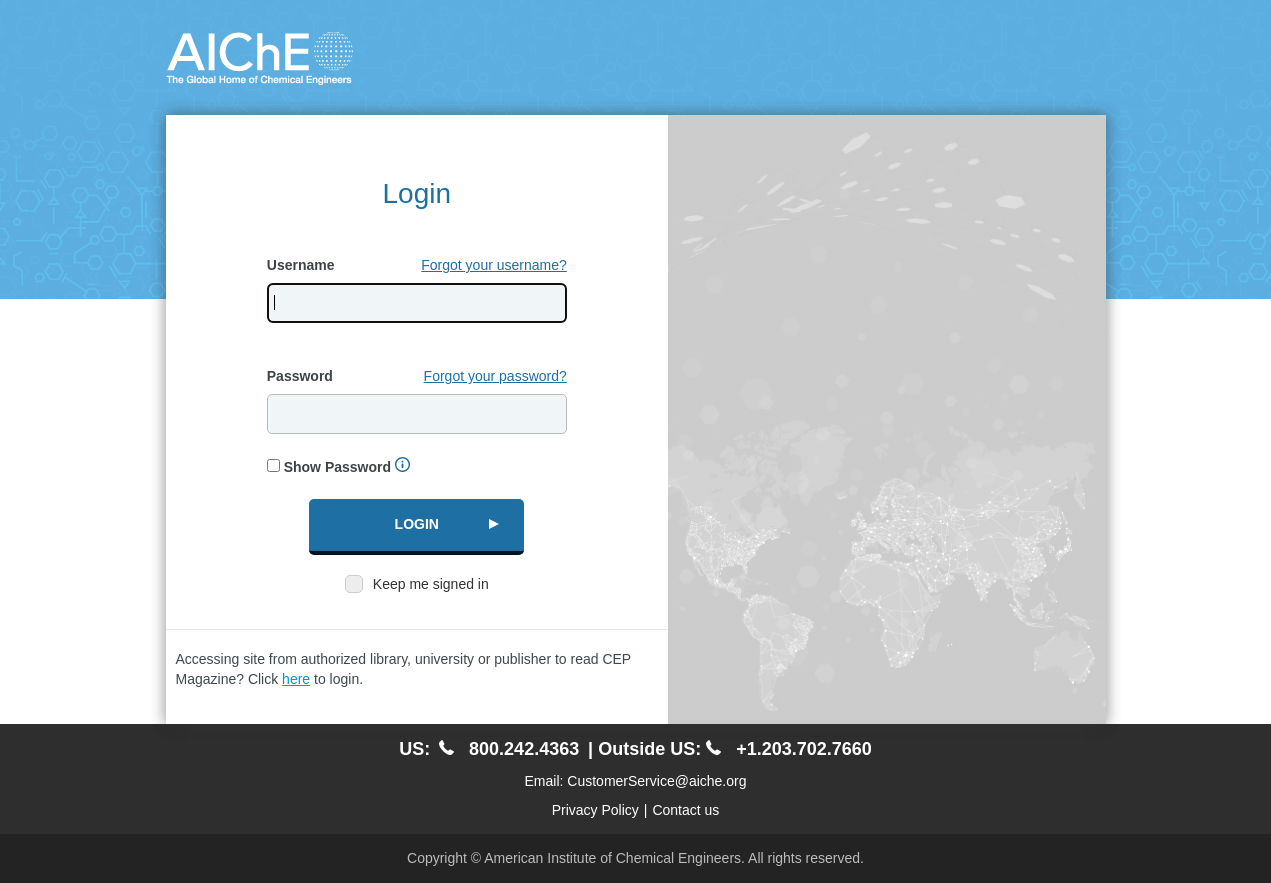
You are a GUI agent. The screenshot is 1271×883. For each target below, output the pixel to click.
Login (417, 524)
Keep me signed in (431, 584)
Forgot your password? (495, 376)
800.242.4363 (509, 749)
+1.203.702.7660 (789, 749)
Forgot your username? (494, 265)
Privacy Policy (595, 810)
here (296, 679)
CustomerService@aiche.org (656, 781)
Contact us (685, 810)
